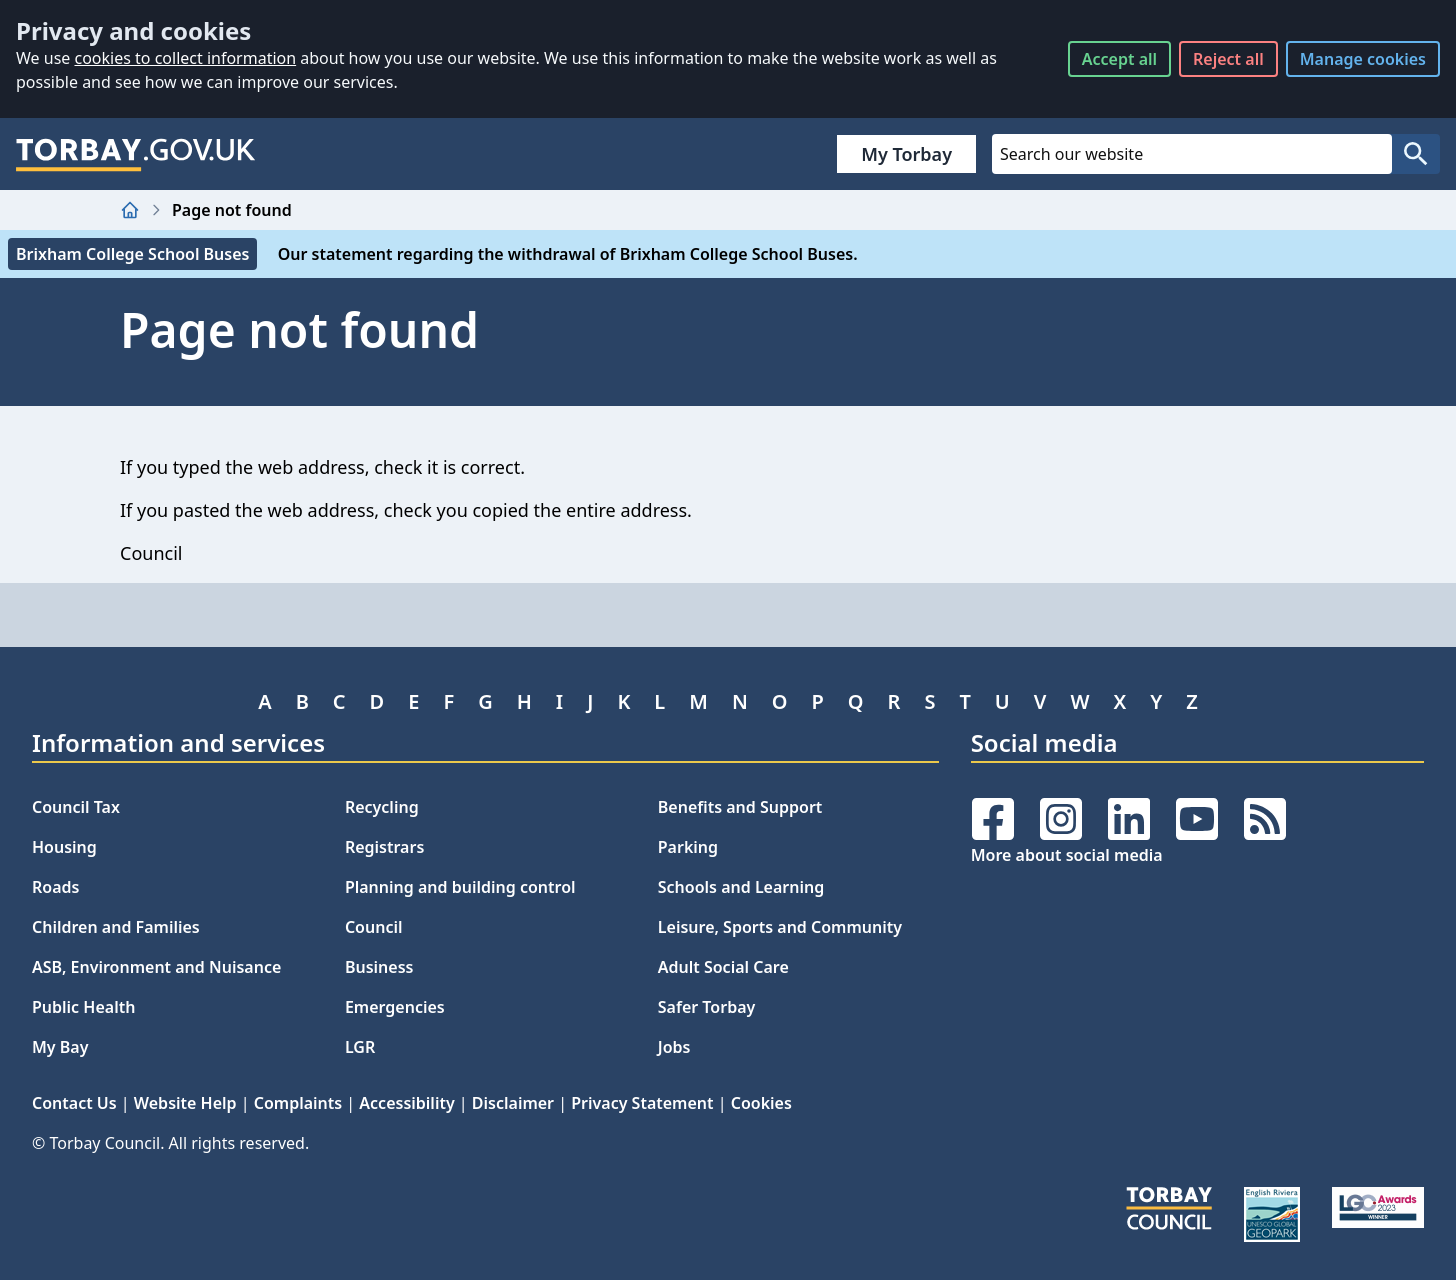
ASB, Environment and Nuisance (156, 967)
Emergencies (395, 1007)
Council (374, 927)
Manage (1363, 59)
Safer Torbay (707, 1007)
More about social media (1067, 855)
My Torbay (906, 154)
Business (379, 967)
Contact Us (74, 1103)
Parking (688, 847)
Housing (64, 847)
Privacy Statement (642, 1103)
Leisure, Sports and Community (780, 927)
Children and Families (116, 927)
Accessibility (406, 1103)
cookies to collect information (185, 58)
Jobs (674, 1047)
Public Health (83, 1007)
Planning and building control (460, 887)
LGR (360, 1047)
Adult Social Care (723, 967)
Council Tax (76, 807)
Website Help (185, 1103)
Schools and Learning (741, 887)
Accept (1119, 59)
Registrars (384, 847)
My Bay (60, 1047)
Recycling (382, 807)
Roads (55, 887)
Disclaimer (513, 1103)
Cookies (761, 1103)
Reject (1228, 59)
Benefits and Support (740, 807)
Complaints (298, 1103)
